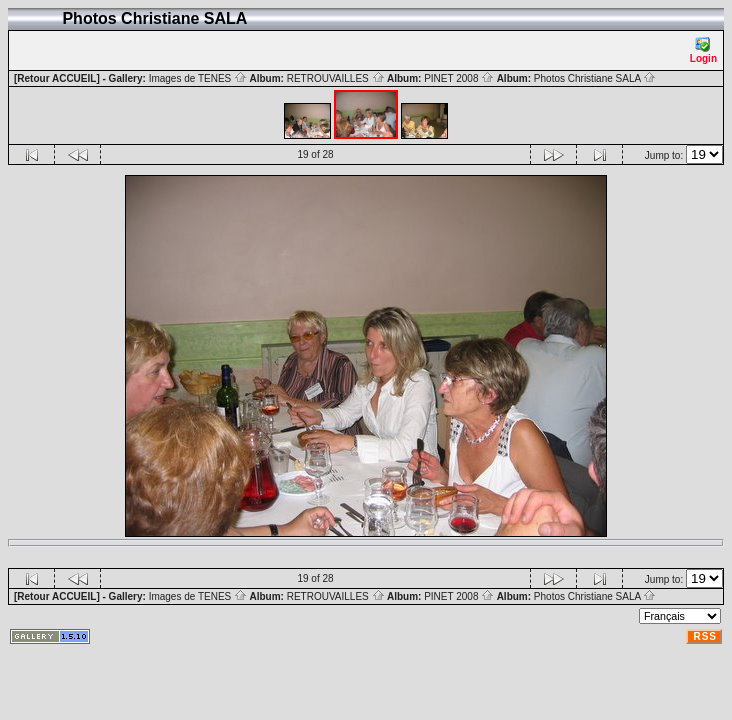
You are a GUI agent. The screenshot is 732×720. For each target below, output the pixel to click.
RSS (705, 636)
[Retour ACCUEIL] (57, 78)
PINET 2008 (459, 78)
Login (703, 50)
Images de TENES (198, 78)
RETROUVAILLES (336, 78)
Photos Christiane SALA (595, 78)
